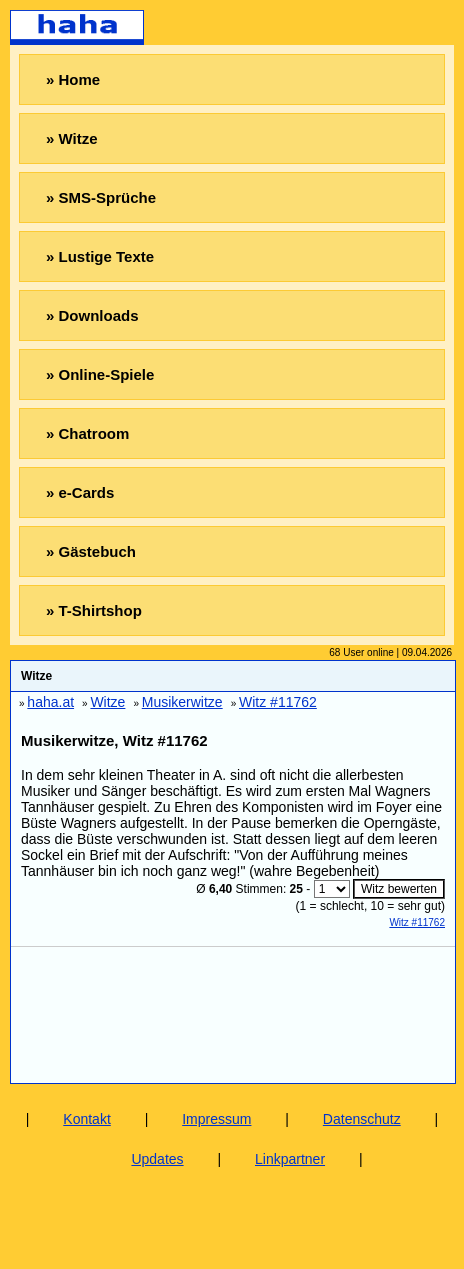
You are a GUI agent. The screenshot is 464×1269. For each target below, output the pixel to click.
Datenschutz (362, 1119)
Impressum (216, 1119)
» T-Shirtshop (94, 610)
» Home (73, 79)
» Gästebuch (91, 551)
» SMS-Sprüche (101, 197)
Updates (157, 1159)
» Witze (72, 138)
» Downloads (92, 315)
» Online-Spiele (100, 374)
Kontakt (86, 1119)
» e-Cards (80, 492)
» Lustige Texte (100, 256)
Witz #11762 (417, 922)
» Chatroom (87, 433)
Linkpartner (290, 1159)
